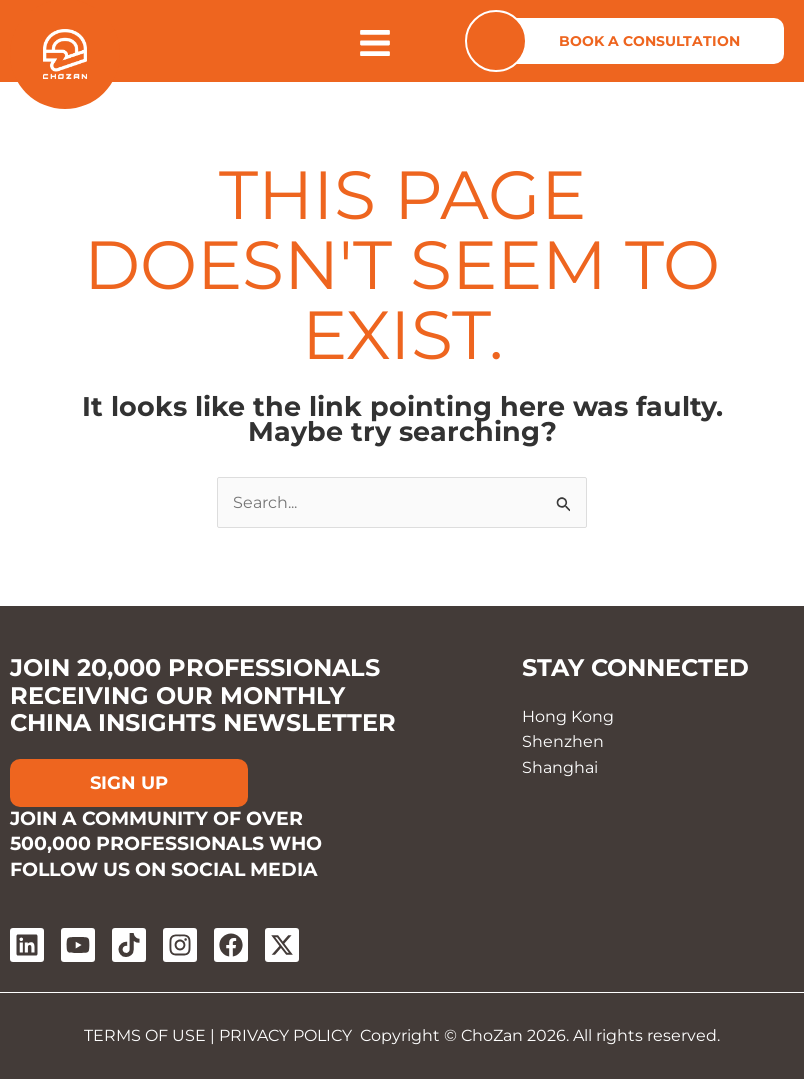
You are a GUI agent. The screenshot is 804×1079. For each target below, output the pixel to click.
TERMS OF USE (145, 1035)
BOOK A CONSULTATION (649, 41)
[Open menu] (375, 43)
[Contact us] (496, 41)
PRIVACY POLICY (285, 1035)
